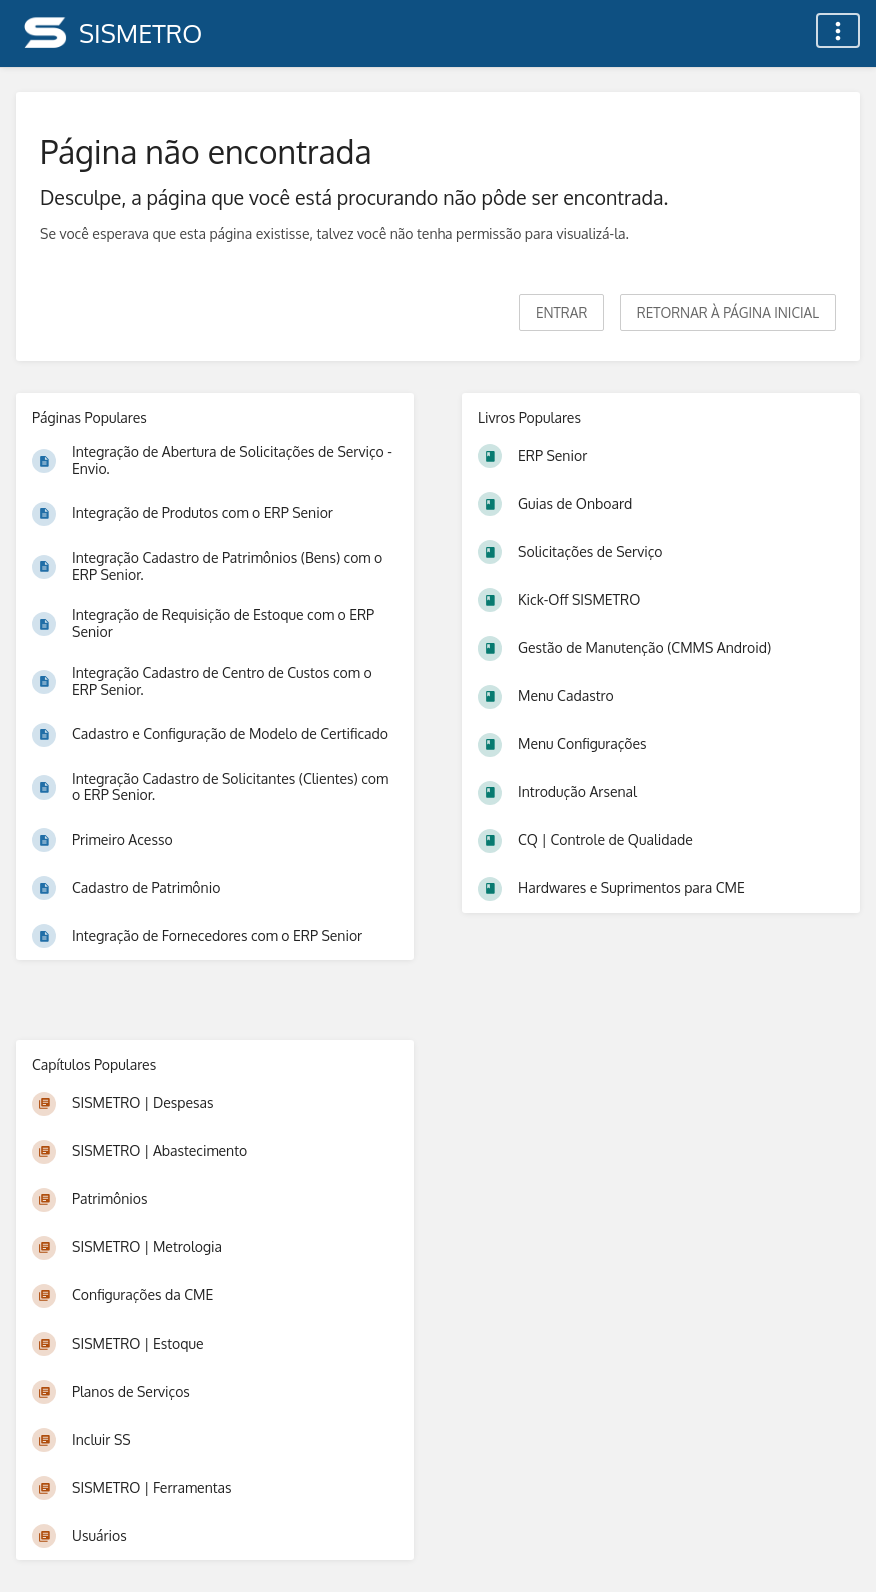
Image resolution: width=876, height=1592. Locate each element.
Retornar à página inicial (728, 312)
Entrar (561, 312)
